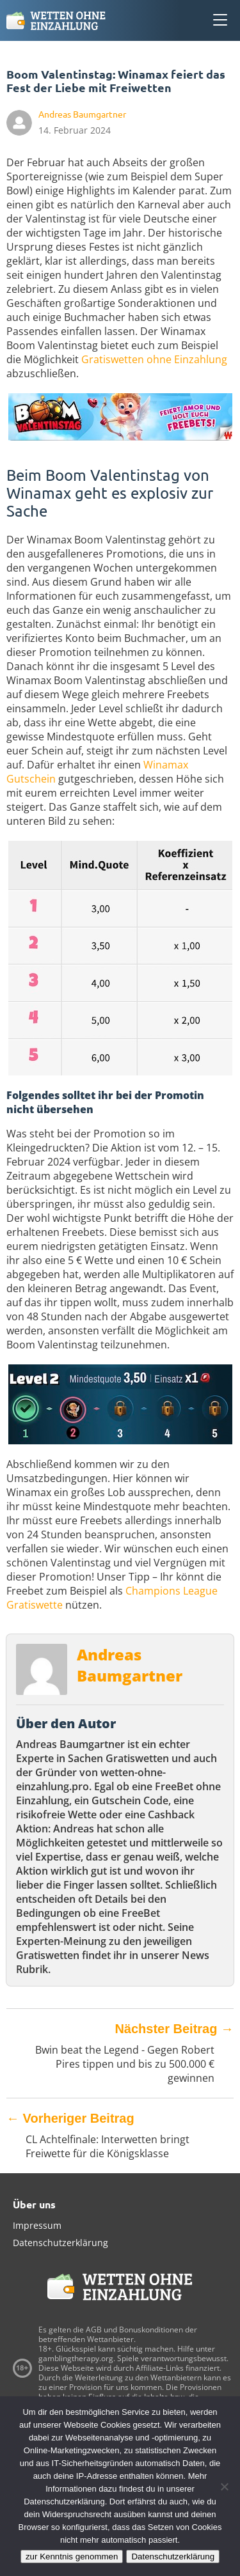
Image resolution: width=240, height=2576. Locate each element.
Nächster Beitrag (174, 2029)
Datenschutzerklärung (60, 2242)
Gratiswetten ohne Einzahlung (154, 359)
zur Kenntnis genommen (72, 2556)
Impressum (37, 2225)
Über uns (34, 2204)
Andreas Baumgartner (129, 1665)
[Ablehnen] (224, 2486)
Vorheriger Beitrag (70, 2118)
